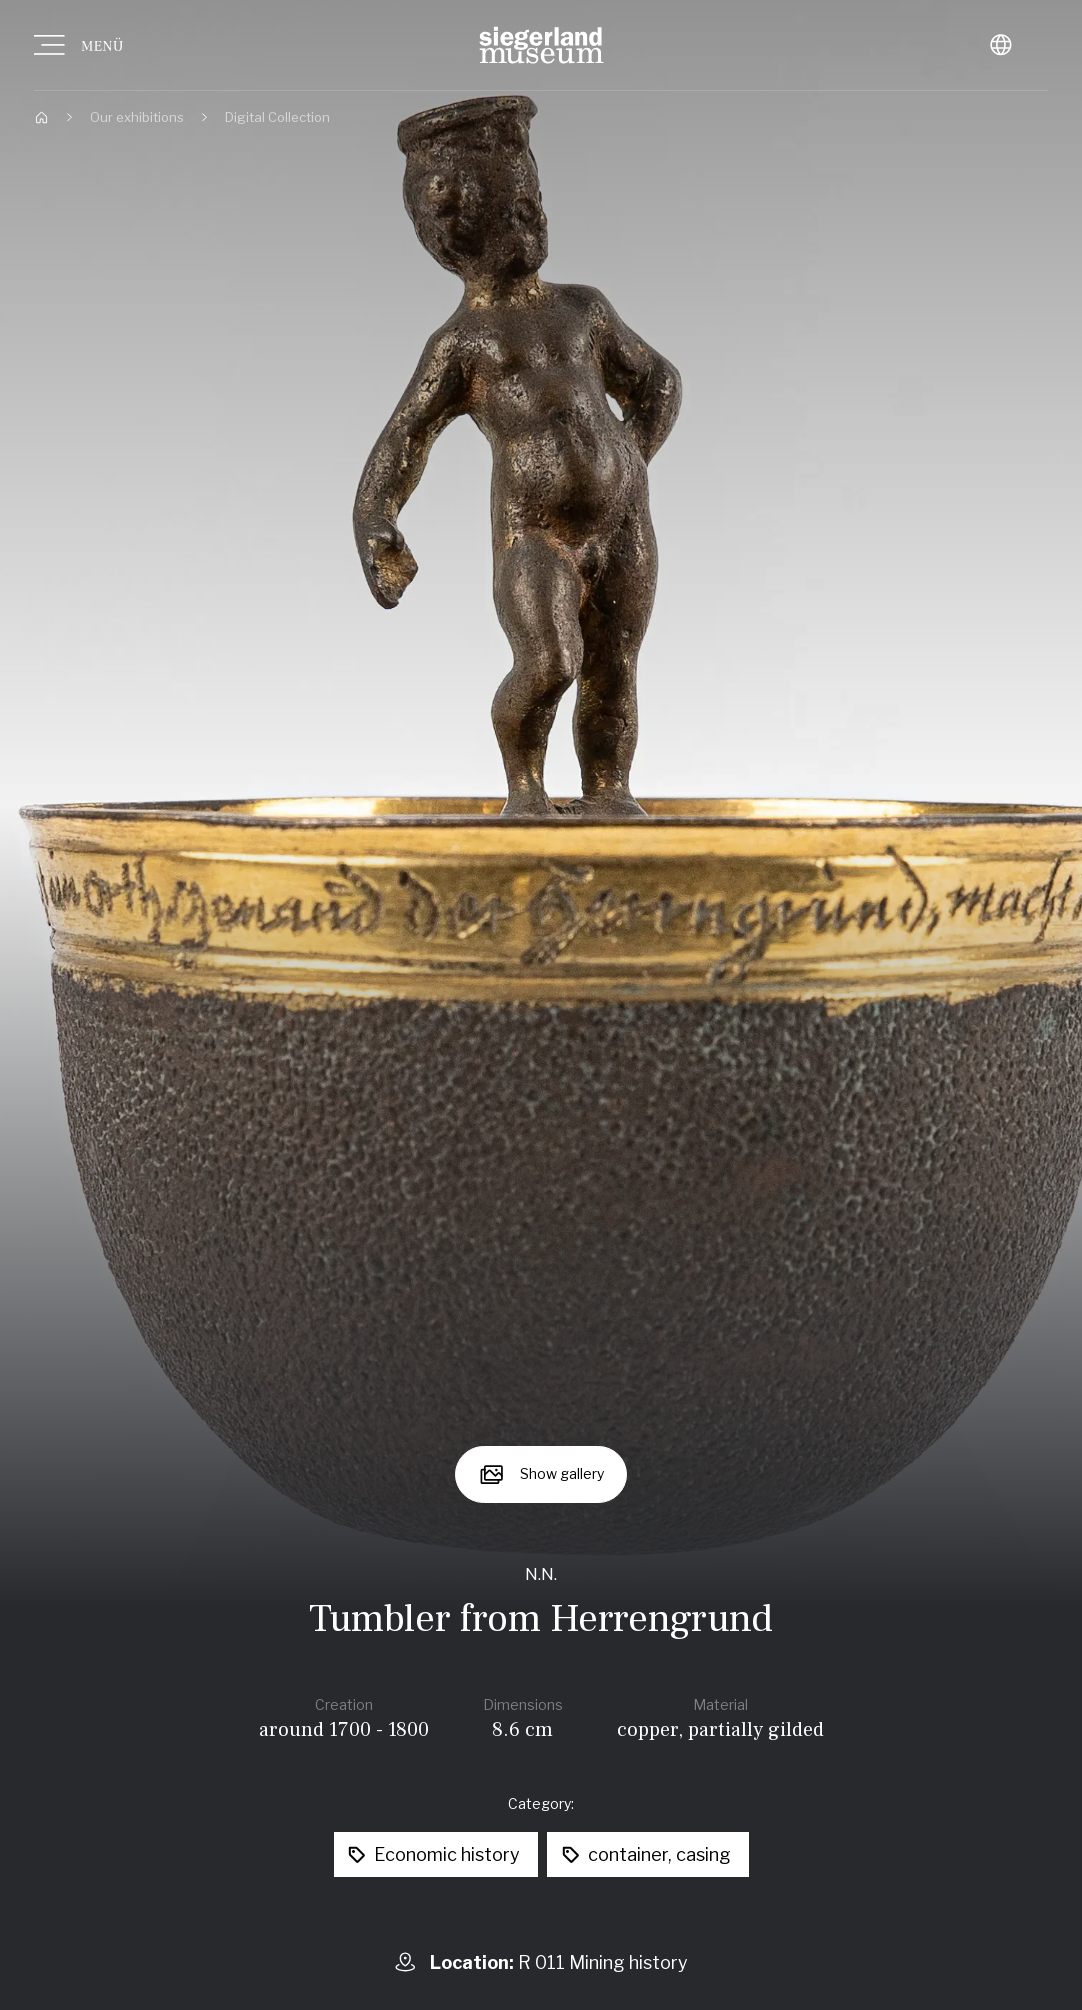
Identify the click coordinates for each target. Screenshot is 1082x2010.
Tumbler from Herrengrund (541, 1618)
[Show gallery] (541, 1474)
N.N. (541, 1574)
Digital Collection (277, 117)
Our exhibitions (137, 117)
